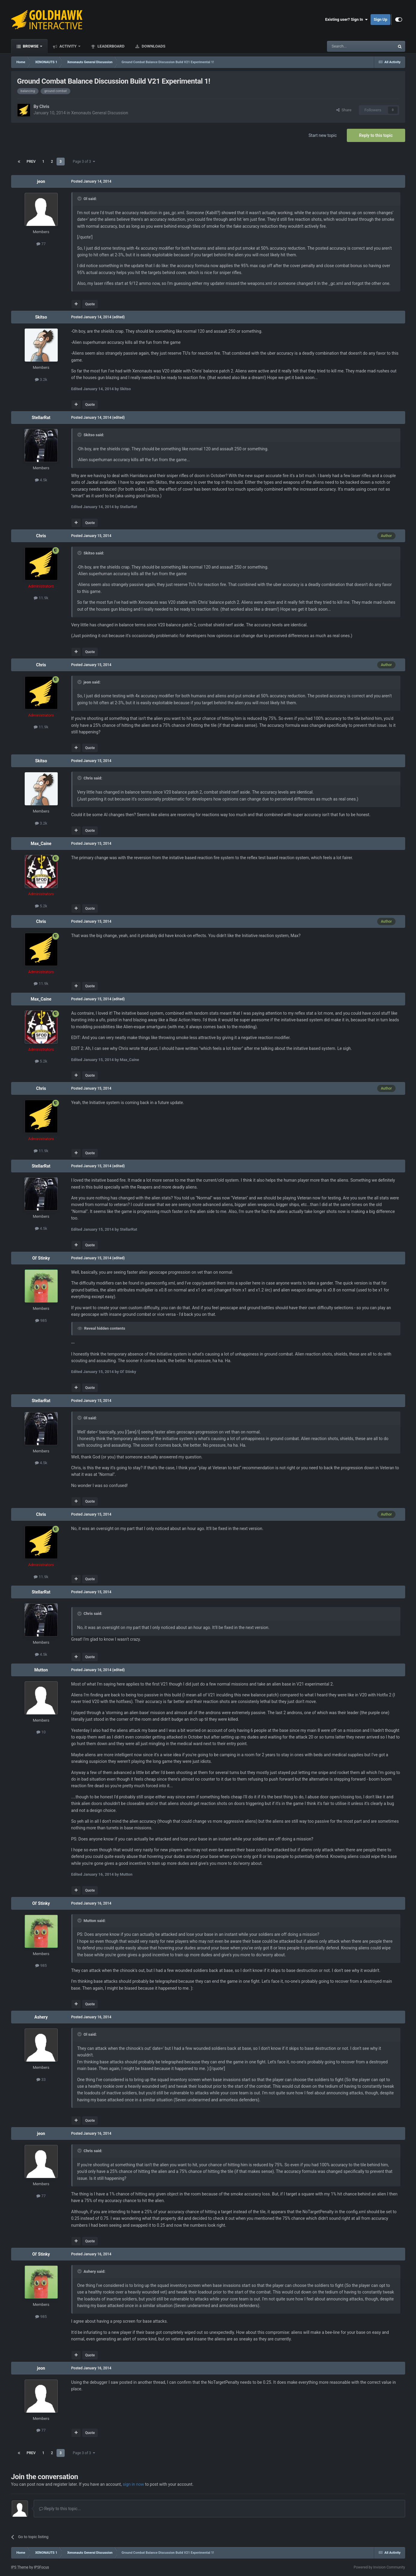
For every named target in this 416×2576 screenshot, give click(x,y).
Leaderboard (111, 46)
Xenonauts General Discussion (99, 112)
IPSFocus (41, 2567)
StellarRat (41, 417)
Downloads (153, 46)
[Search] (346, 46)
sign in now (133, 2484)
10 (41, 1732)
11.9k (41, 598)
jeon (41, 181)
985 (41, 1320)
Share (344, 110)
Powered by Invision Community (379, 2567)
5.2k (41, 906)
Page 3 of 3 (84, 161)
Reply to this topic (376, 135)
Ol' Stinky (41, 1258)
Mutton (41, 1669)
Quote (90, 304)
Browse (31, 46)
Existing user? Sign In (346, 19)
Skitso (41, 317)
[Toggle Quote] (80, 198)
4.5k (41, 480)
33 (41, 2079)
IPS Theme (20, 2567)
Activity (68, 46)
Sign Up (380, 19)
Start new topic (323, 135)
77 (41, 244)
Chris (44, 106)
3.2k (41, 379)
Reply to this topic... (60, 2508)
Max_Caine (41, 843)
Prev (31, 161)
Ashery (41, 2017)
